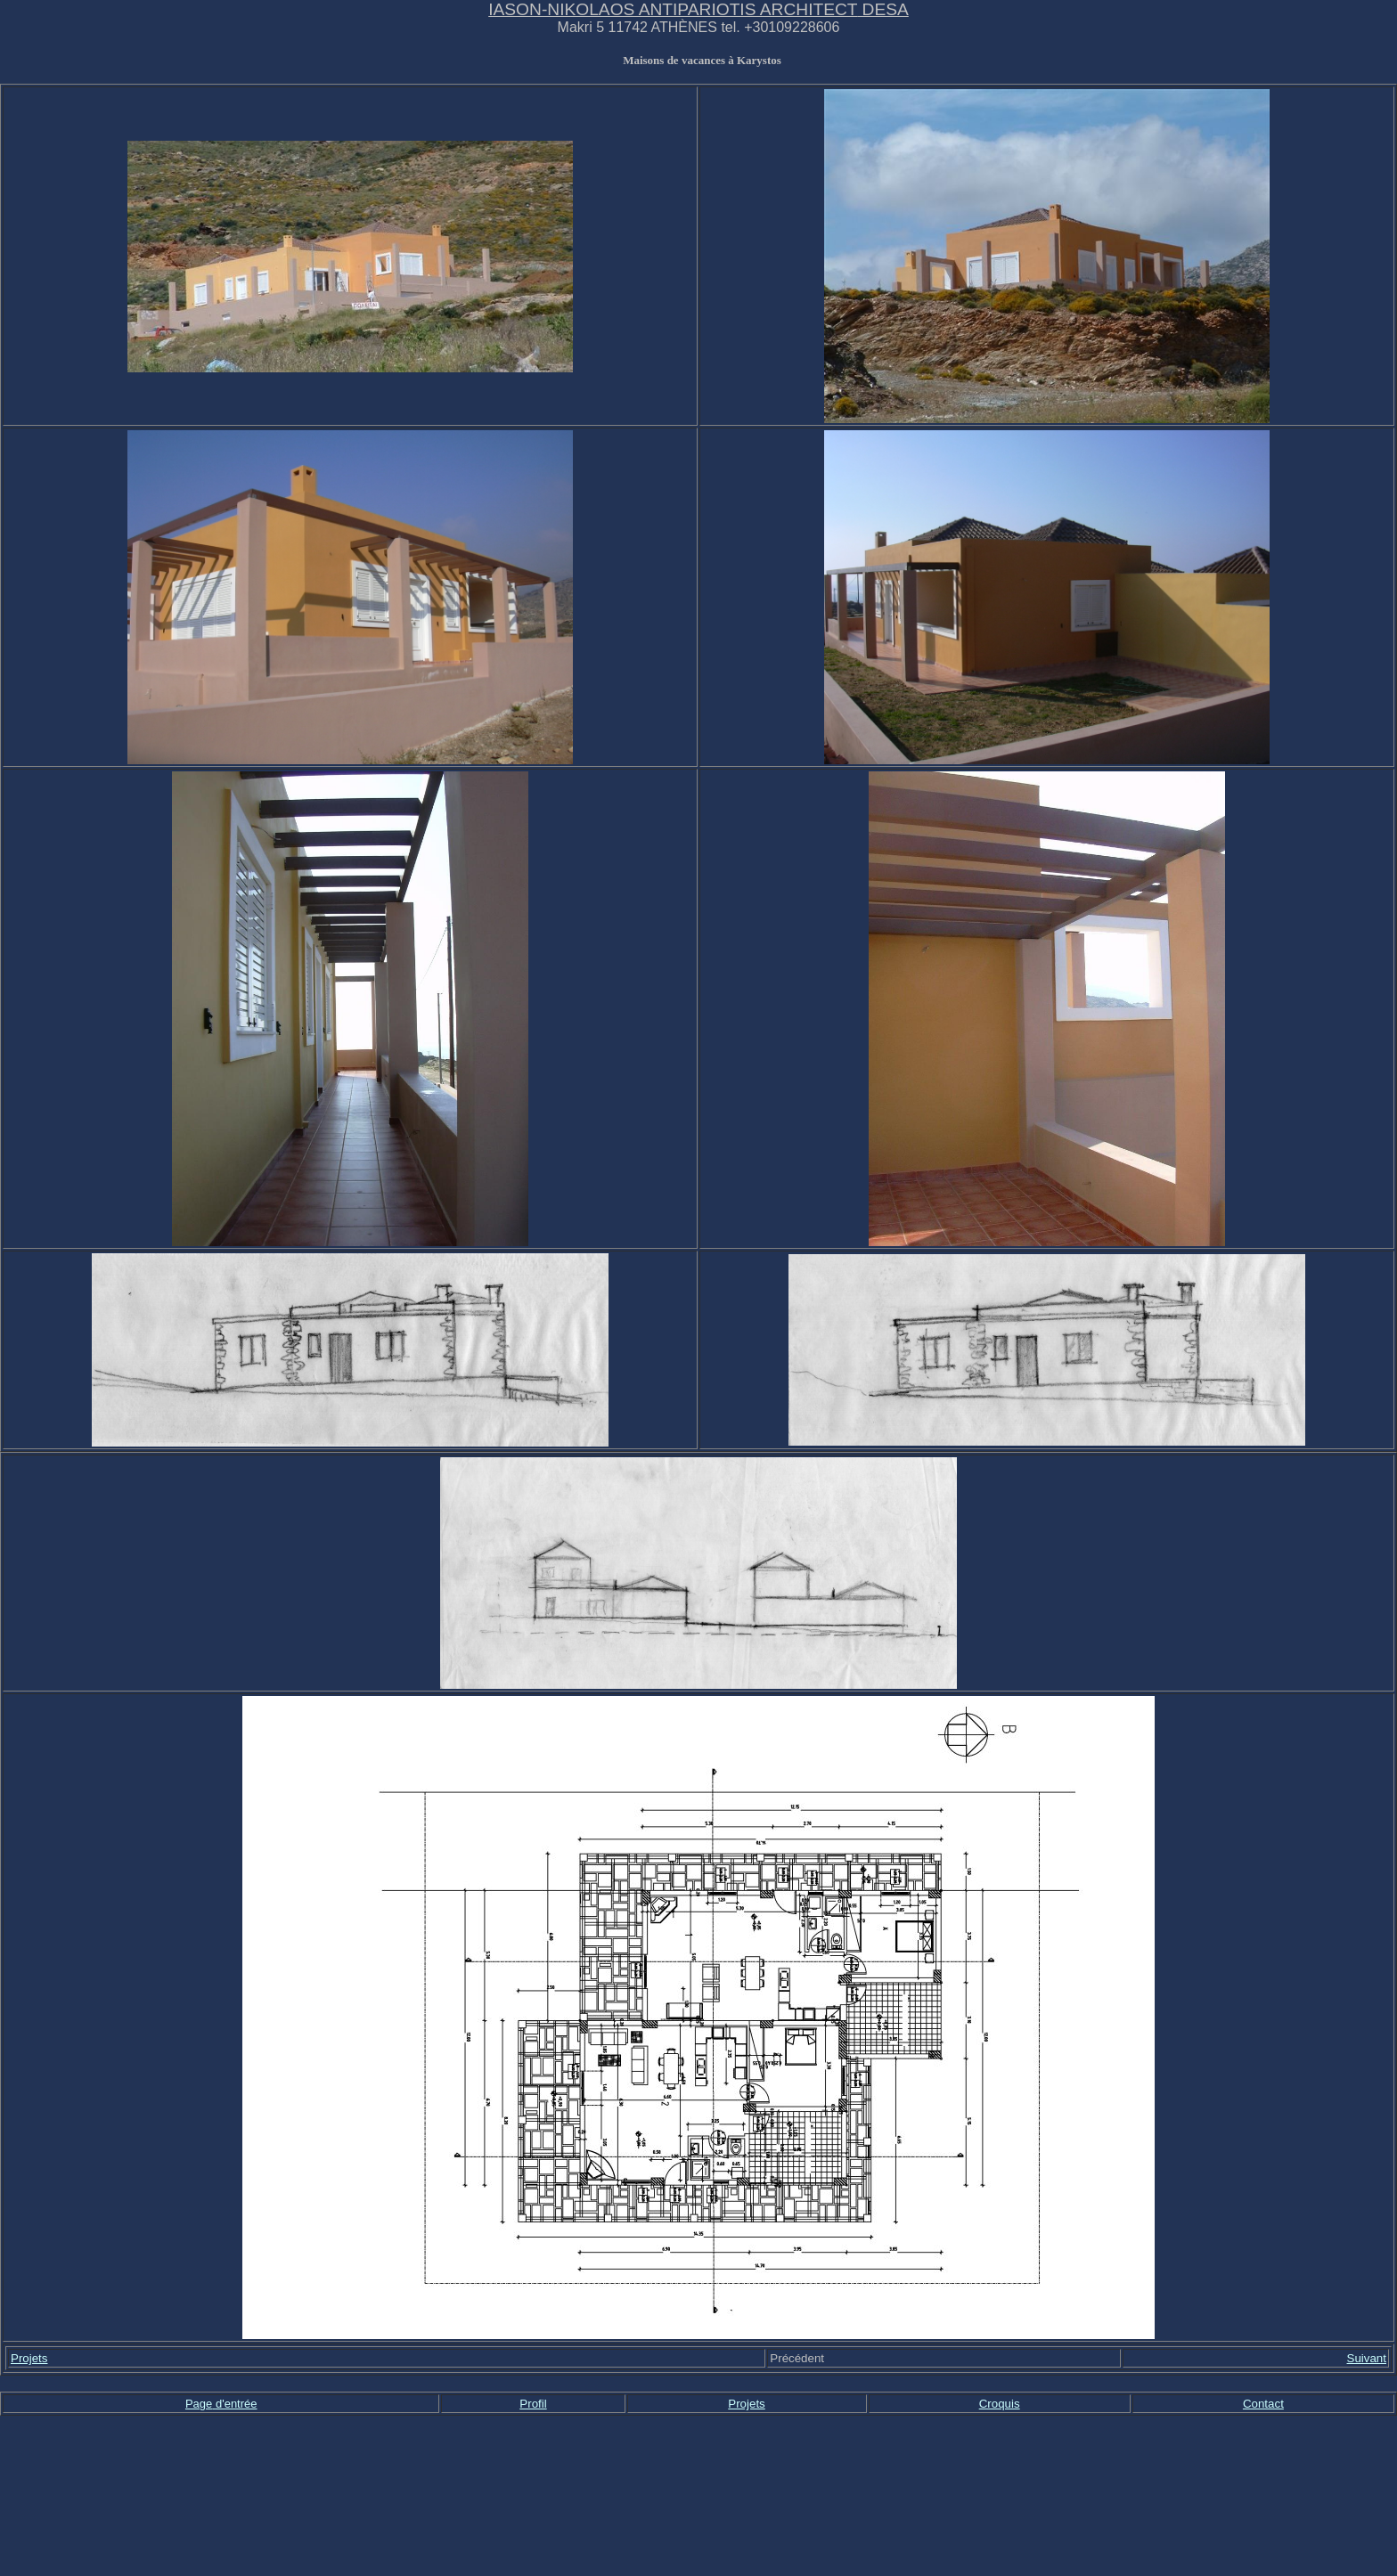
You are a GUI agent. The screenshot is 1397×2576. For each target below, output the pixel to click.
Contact (1263, 2403)
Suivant (1366, 2358)
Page (198, 2403)
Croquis (999, 2403)
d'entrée (236, 2403)
